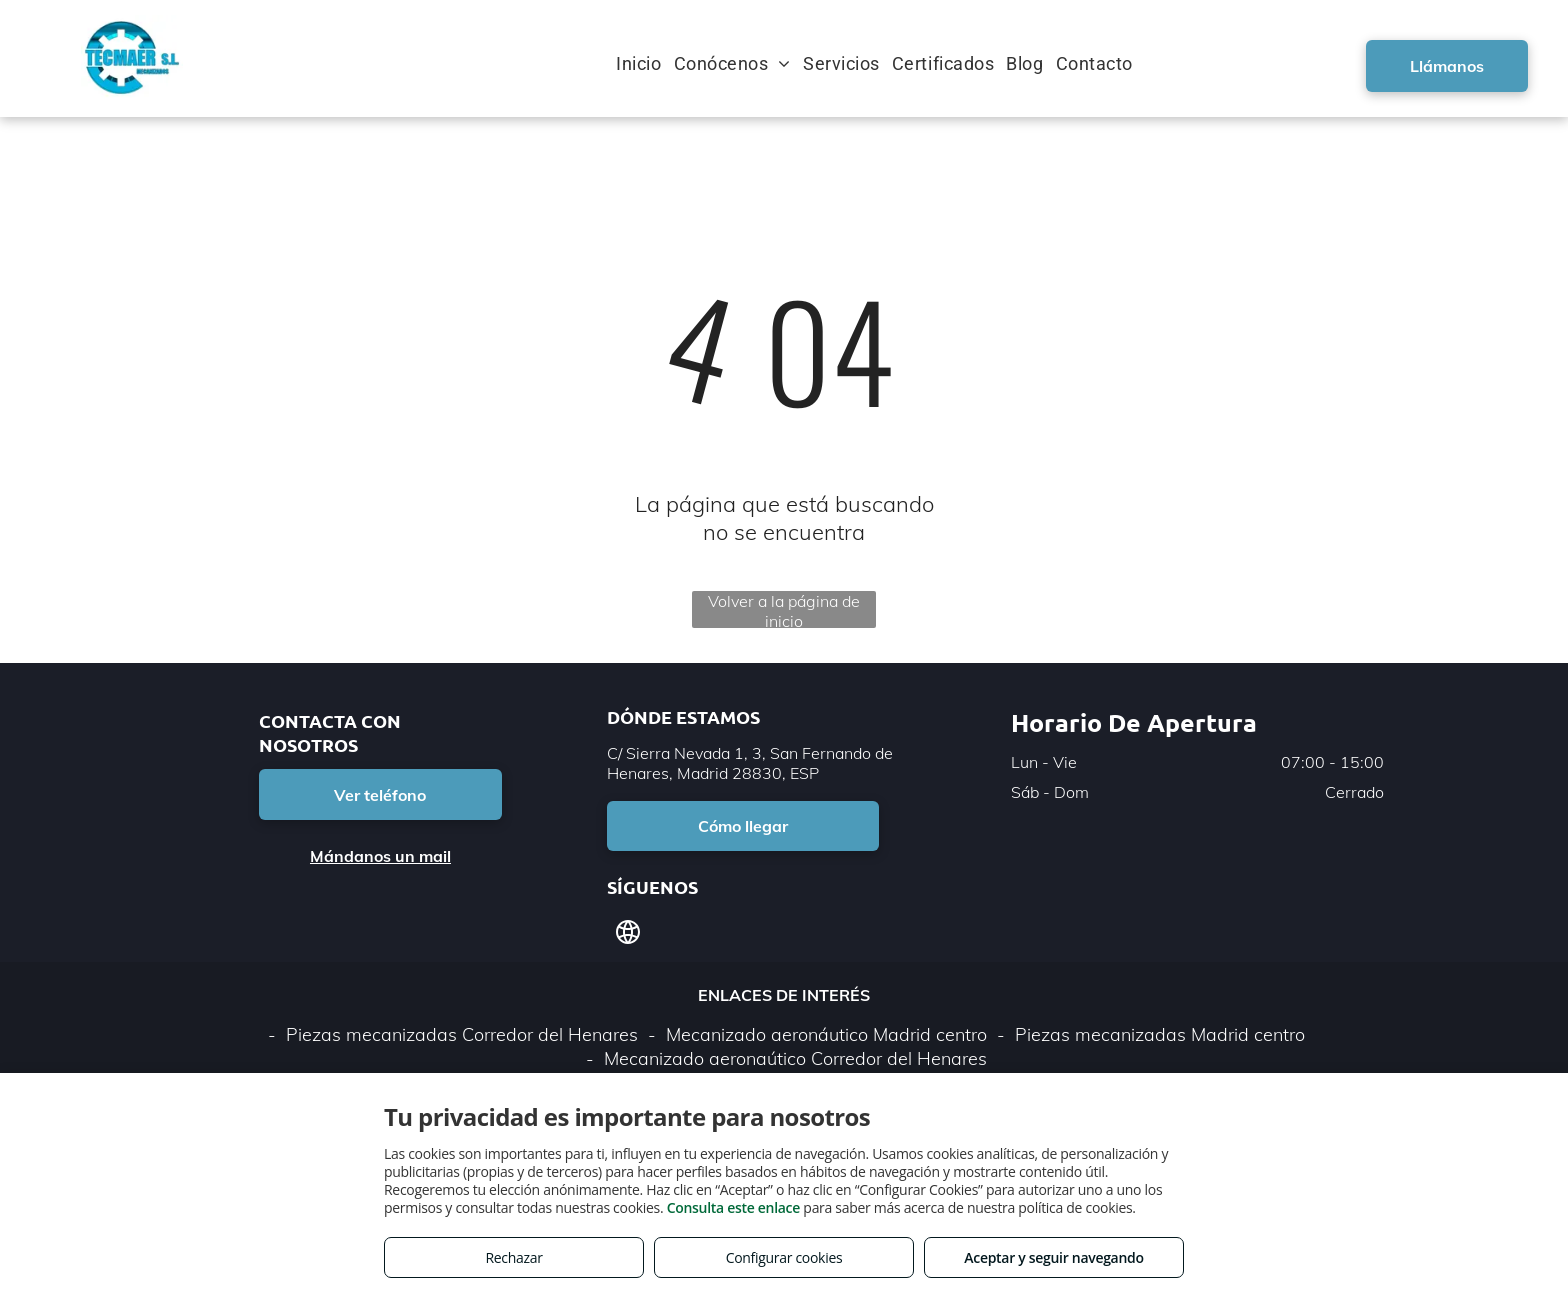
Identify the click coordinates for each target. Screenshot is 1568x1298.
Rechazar (513, 1257)
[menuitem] (644, 63)
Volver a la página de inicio (784, 609)
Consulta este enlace (733, 1207)
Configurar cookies (784, 1257)
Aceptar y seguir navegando (1053, 1257)
